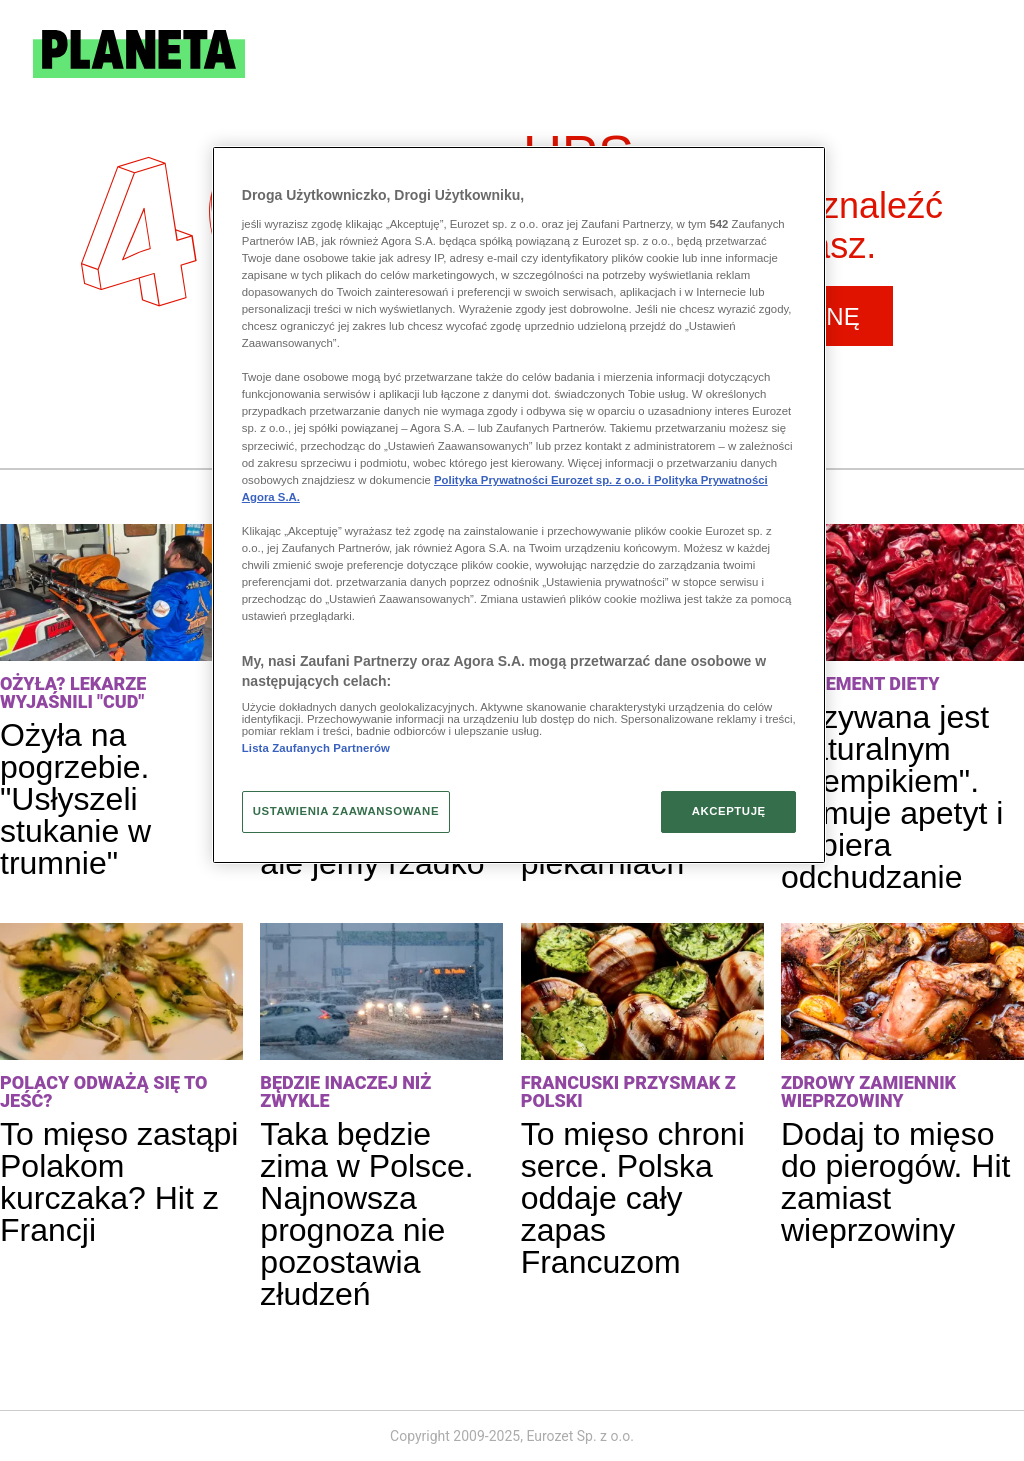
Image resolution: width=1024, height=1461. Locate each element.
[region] (519, 505)
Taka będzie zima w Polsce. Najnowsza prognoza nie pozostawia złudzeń (366, 1214)
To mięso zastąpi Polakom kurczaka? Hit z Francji (119, 1182)
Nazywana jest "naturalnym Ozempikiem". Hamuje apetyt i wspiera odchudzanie (892, 797)
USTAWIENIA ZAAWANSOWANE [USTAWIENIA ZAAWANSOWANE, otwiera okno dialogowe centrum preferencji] (346, 811)
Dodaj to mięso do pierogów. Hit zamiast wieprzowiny (895, 1182)
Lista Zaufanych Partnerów (316, 748)
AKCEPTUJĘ (729, 811)
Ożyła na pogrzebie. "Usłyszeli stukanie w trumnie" (75, 799)
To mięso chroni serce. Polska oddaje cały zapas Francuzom (633, 1198)
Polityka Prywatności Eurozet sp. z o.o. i (544, 480)
